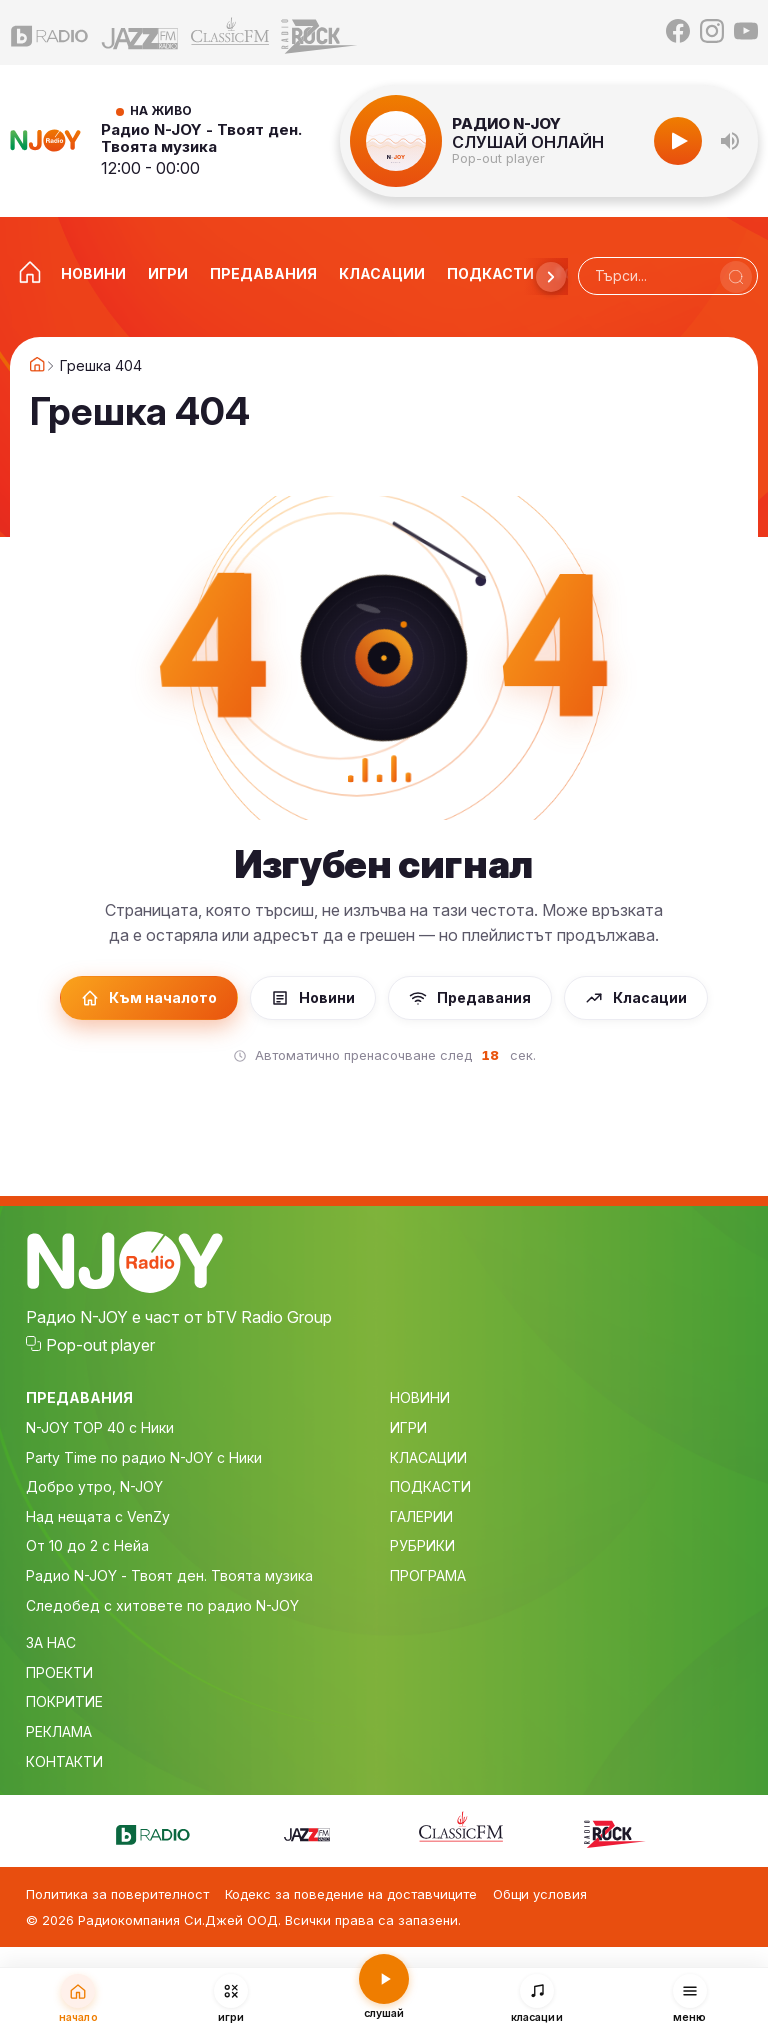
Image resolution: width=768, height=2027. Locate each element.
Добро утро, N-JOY (94, 1486)
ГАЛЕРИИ (421, 1516)
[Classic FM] (230, 32)
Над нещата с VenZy (98, 1516)
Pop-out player (498, 158)
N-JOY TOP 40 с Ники (100, 1427)
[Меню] (689, 1998)
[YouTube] (746, 32)
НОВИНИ (420, 1397)
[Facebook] (678, 32)
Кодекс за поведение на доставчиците (351, 1894)
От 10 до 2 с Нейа (87, 1545)
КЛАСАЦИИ (428, 1457)
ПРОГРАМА (428, 1575)
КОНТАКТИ (64, 1761)
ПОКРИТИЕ (64, 1701)
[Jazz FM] (140, 32)
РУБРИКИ (422, 1545)
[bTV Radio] (50, 32)
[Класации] (536, 1998)
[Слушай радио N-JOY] (384, 1996)
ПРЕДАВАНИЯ (79, 1397)
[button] (730, 141)
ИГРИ (408, 1427)
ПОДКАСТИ (430, 1486)
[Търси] (736, 277)
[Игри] (231, 1998)
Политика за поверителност (117, 1894)
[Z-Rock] (320, 32)
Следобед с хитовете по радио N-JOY (162, 1605)
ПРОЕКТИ (59, 1672)
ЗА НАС (51, 1642)
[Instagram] (712, 32)
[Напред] (551, 277)
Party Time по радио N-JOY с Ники (144, 1457)
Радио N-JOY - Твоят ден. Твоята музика (201, 138)
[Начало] (78, 1998)
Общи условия (540, 1894)
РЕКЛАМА (59, 1731)
